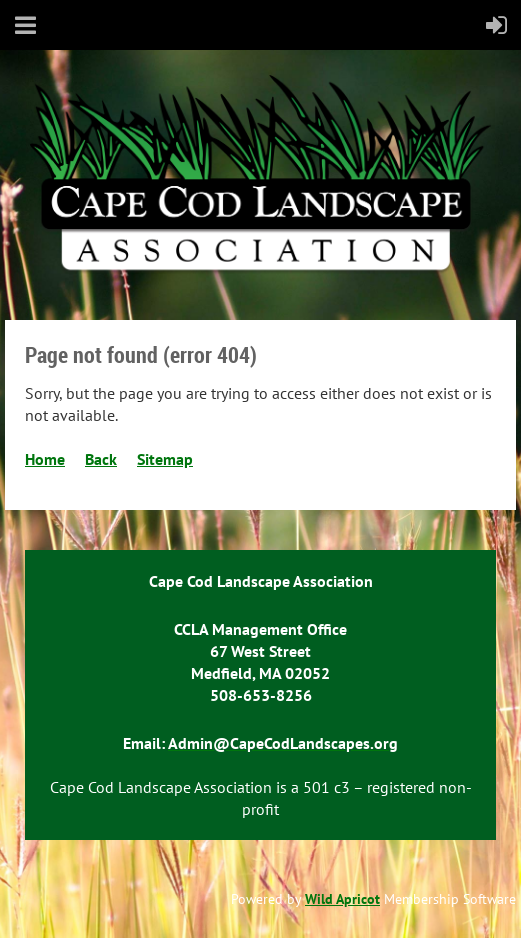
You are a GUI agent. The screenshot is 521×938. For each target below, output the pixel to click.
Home (45, 459)
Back (101, 459)
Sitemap (165, 459)
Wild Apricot (342, 899)
